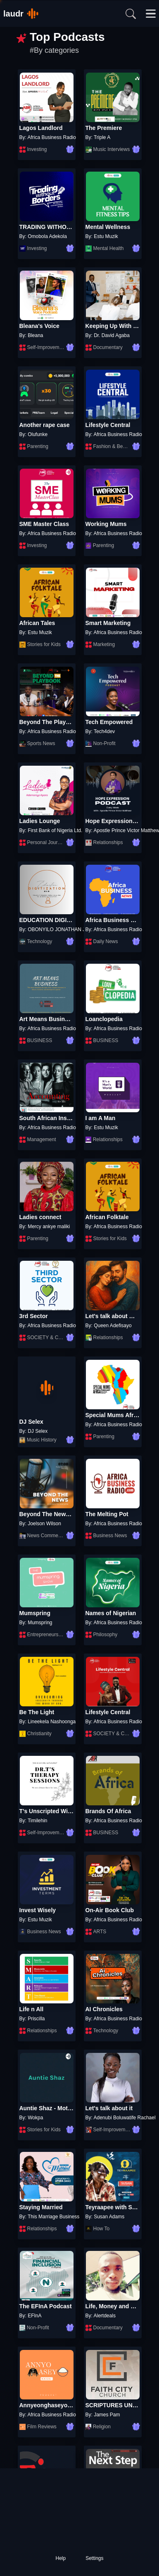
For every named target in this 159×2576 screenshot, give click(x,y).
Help (60, 2558)
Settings (94, 2558)
